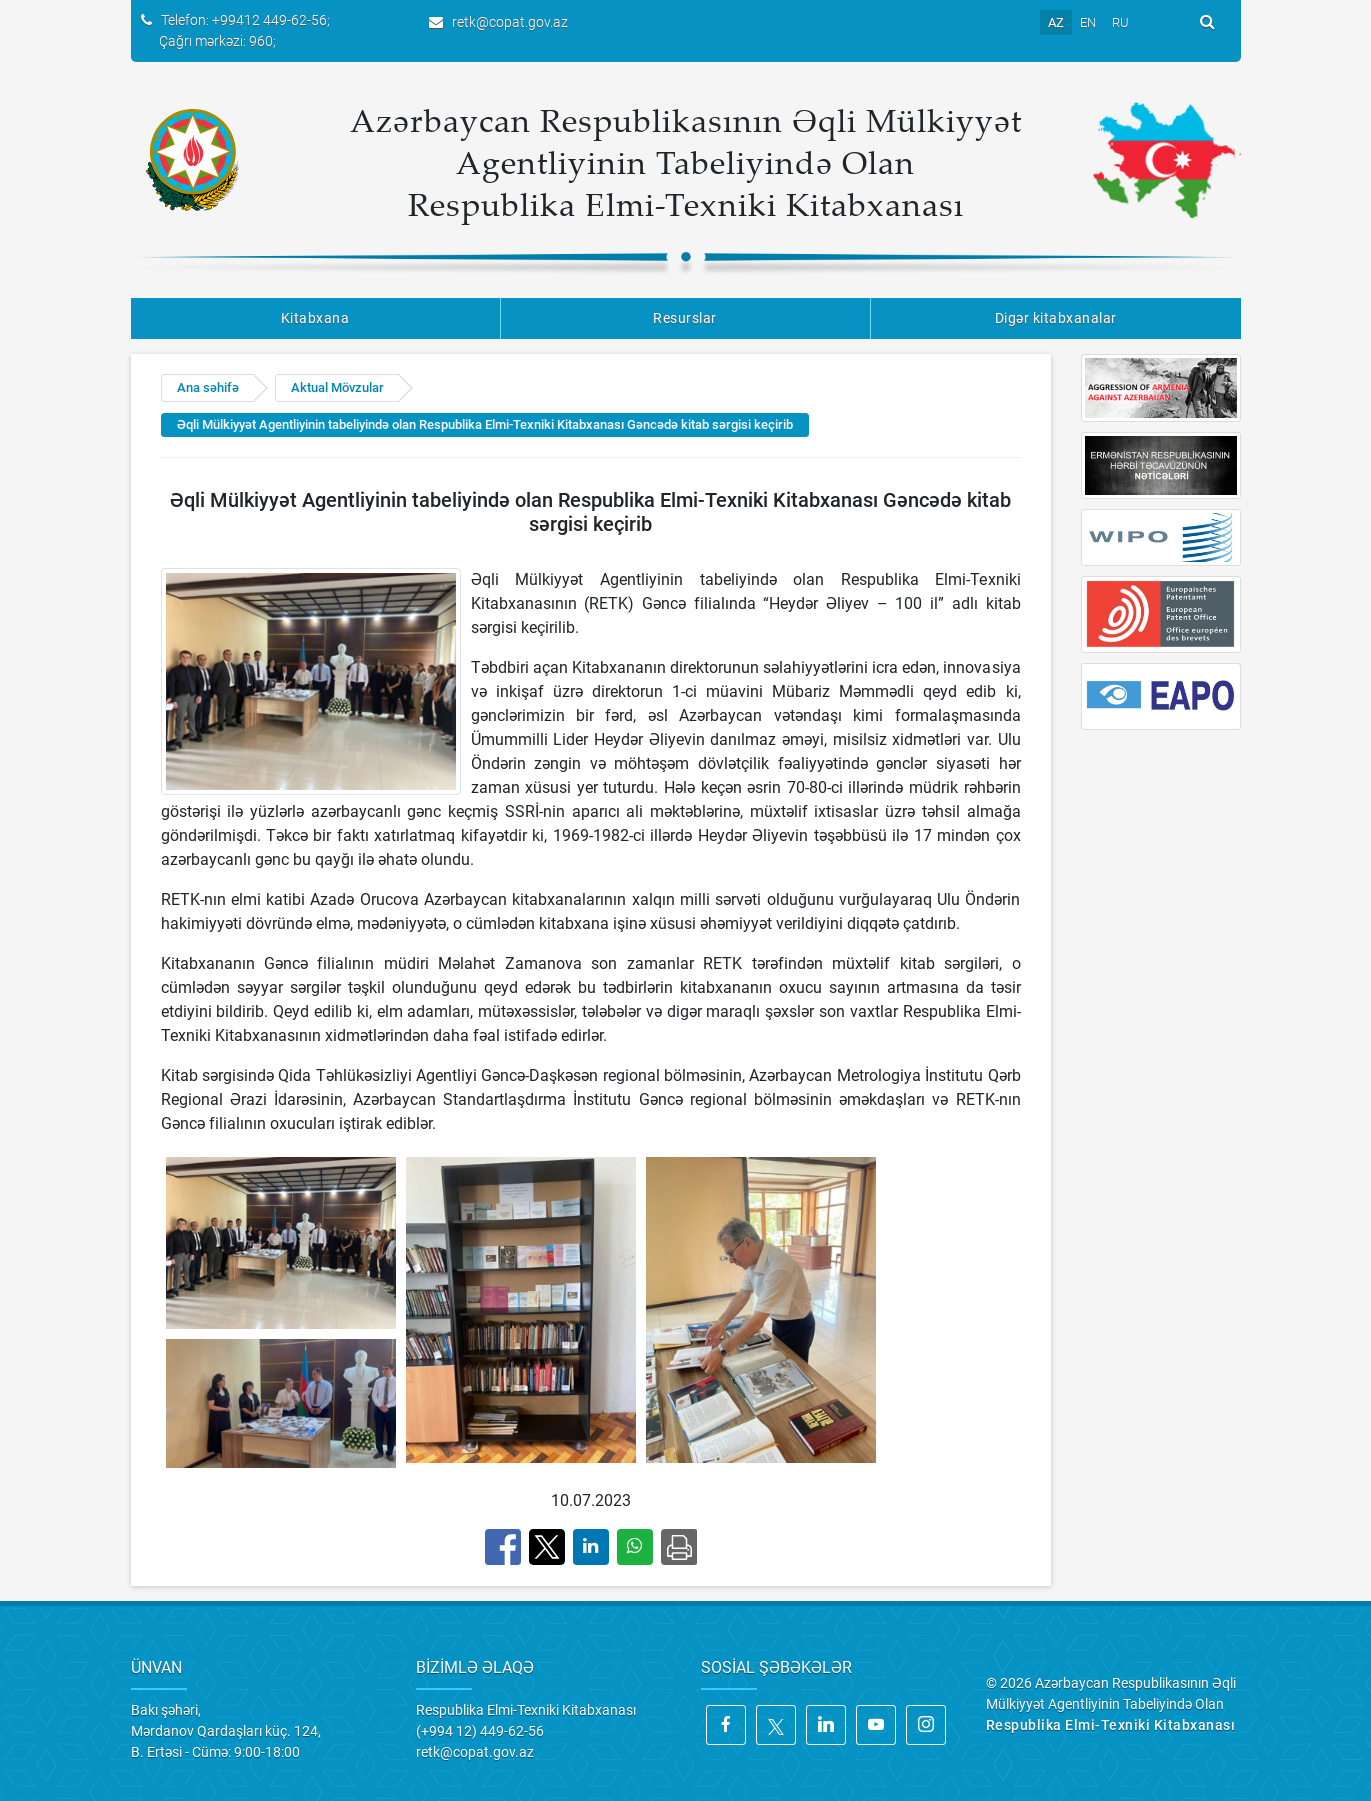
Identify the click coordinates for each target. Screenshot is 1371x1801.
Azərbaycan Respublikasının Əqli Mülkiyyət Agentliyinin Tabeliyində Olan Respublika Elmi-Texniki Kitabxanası (686, 161)
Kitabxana (315, 318)
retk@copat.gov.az (510, 22)
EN (1088, 22)
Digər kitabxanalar (1056, 318)
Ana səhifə (208, 387)
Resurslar (685, 318)
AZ (1056, 22)
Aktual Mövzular (337, 387)
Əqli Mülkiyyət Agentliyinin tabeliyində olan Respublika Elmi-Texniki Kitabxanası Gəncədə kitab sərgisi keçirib (485, 424)
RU (1120, 22)
